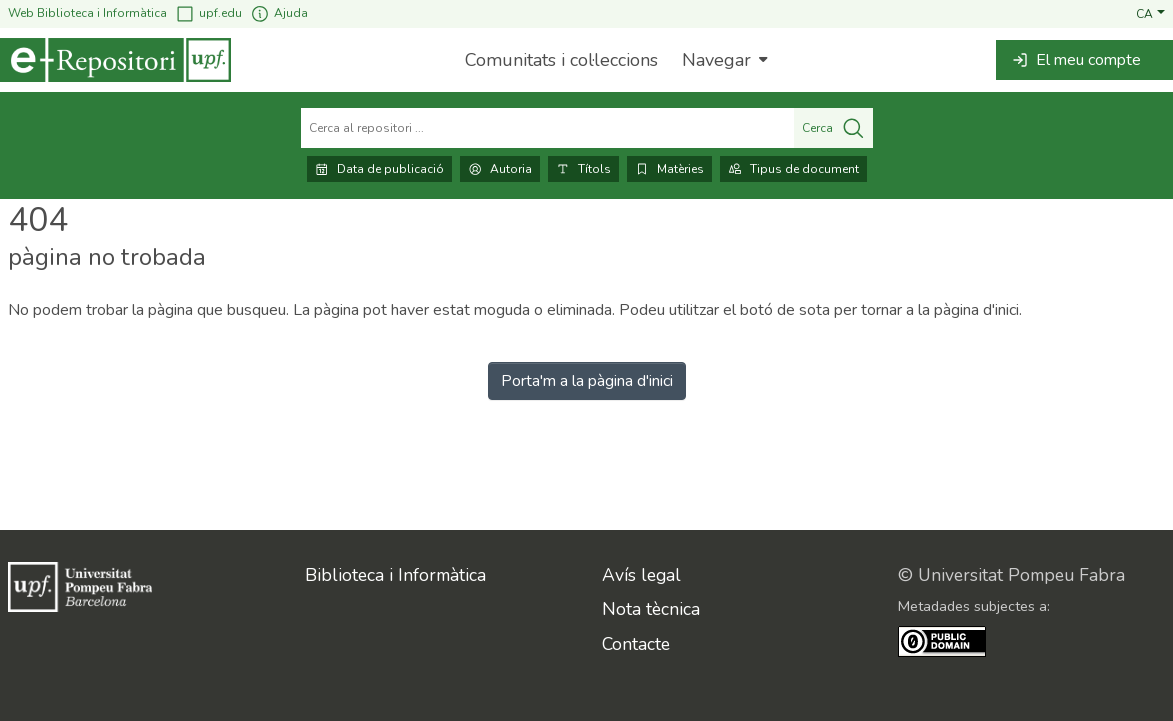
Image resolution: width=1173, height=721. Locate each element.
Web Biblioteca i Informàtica (87, 13)
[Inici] (115, 60)
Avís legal (641, 575)
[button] (1150, 13)
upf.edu (208, 13)
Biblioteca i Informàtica (395, 575)
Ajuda (279, 13)
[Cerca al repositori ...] (547, 128)
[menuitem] (722, 60)
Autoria (500, 169)
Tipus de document (793, 169)
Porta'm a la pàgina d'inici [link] (587, 381)
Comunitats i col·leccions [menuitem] (561, 60)
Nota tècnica (651, 609)
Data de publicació (379, 169)
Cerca (833, 128)
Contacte (636, 644)
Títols (583, 169)
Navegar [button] (716, 60)
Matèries (669, 169)
